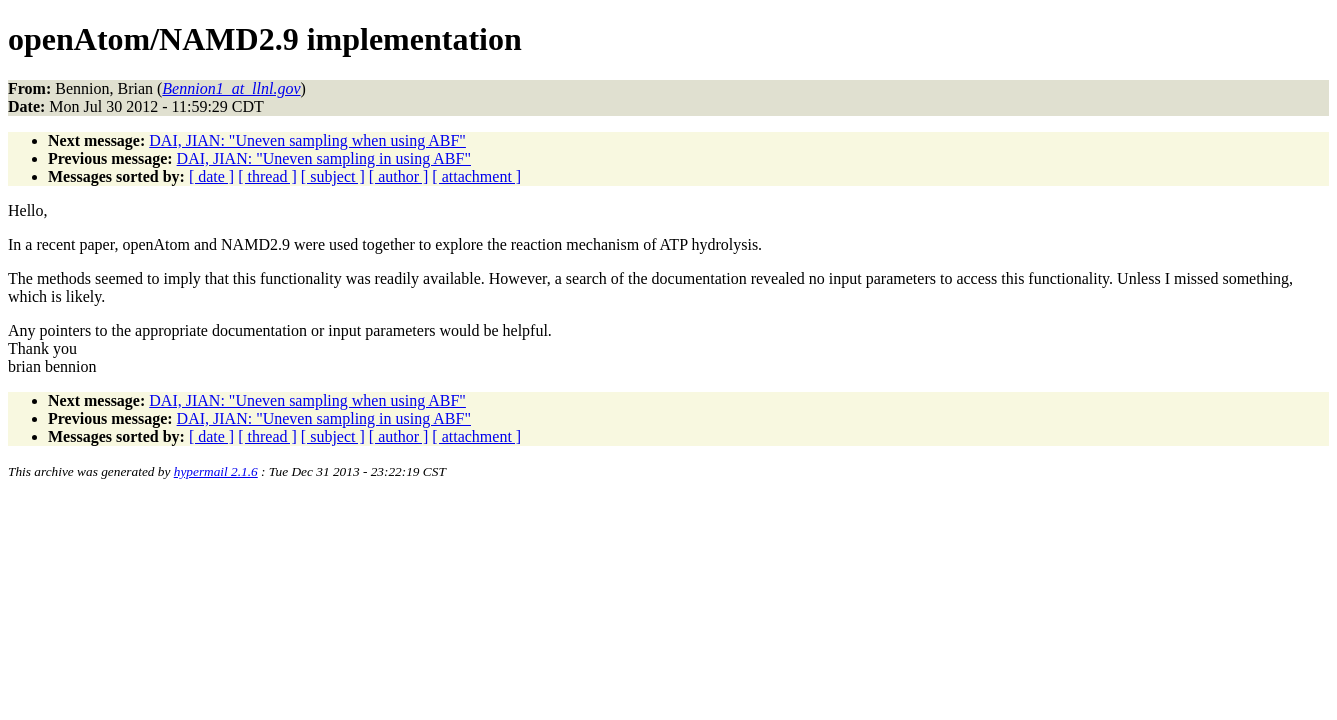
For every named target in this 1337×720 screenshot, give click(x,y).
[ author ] (399, 176)
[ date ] (211, 176)
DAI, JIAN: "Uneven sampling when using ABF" (307, 140)
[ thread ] (267, 176)
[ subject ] (333, 176)
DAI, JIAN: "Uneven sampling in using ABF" (324, 158)
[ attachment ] (476, 176)
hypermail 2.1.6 (216, 471)
